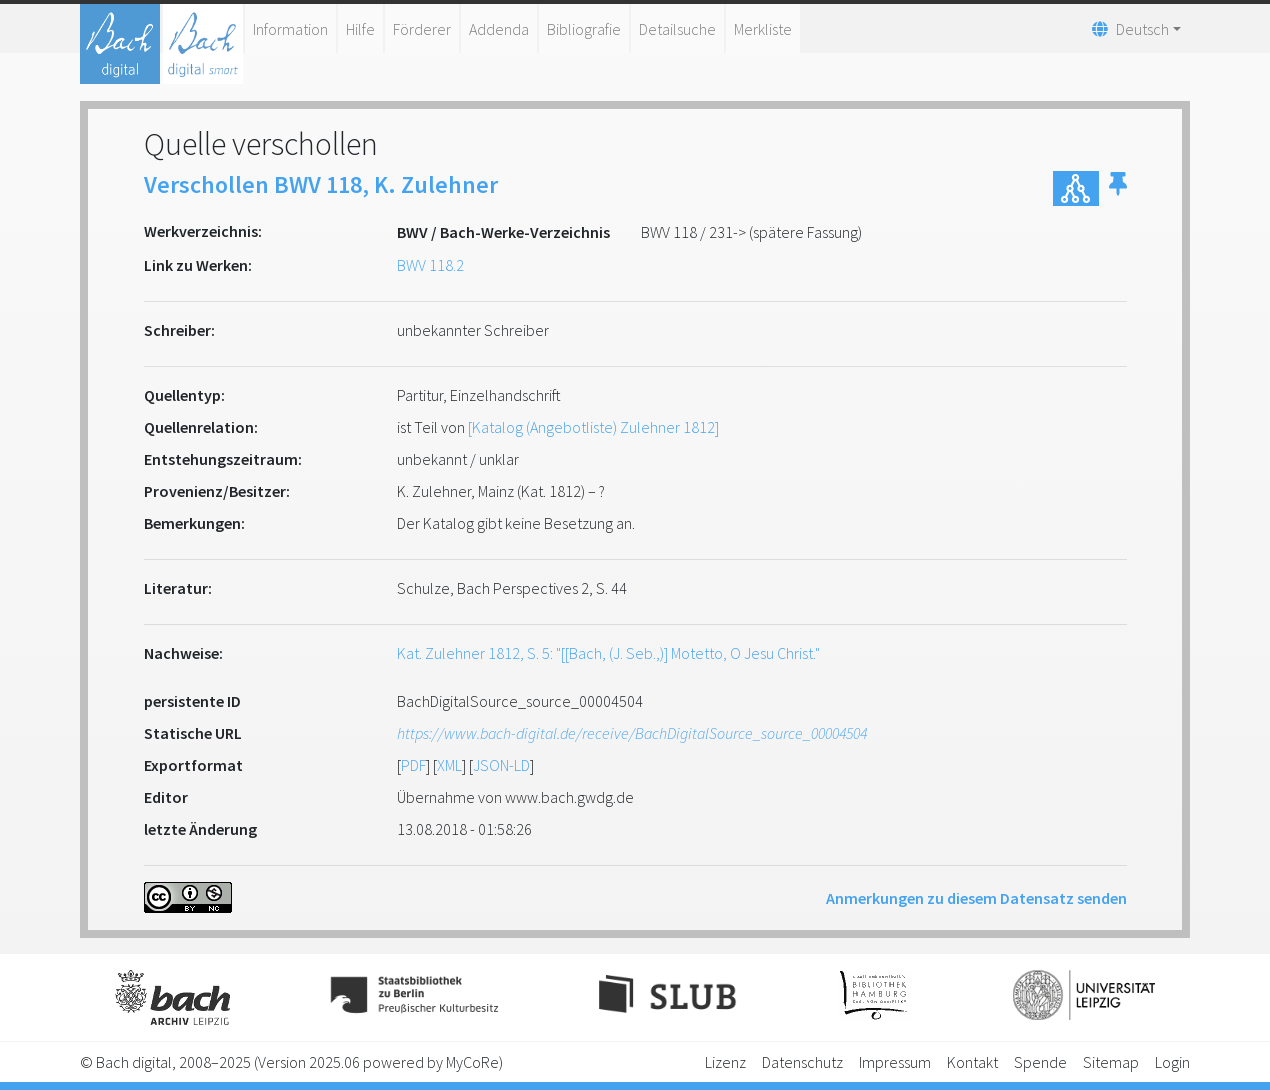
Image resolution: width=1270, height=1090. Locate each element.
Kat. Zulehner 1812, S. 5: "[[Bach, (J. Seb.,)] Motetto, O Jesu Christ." (608, 653)
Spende (1040, 1062)
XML (449, 765)
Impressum (895, 1062)
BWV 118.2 (430, 265)
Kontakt (972, 1062)
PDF (413, 765)
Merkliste (763, 29)
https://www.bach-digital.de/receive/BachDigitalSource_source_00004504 (632, 733)
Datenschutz (802, 1062)
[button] (1118, 188)
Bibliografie (584, 29)
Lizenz (725, 1062)
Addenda (499, 29)
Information (290, 29)
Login (1172, 1062)
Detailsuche (677, 29)
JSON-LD (501, 765)
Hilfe (360, 29)
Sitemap (1111, 1062)
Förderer (422, 29)
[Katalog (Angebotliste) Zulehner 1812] (593, 427)
